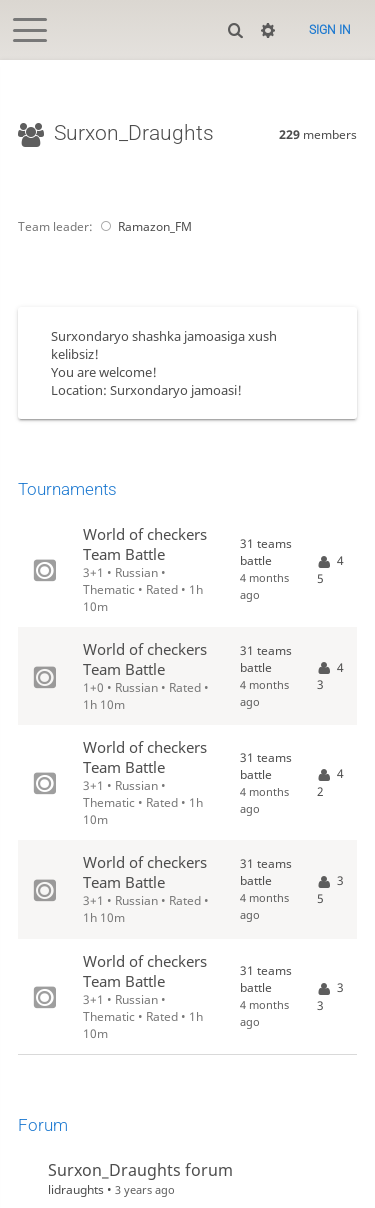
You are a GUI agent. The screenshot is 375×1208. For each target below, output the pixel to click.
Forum (43, 1125)
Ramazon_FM (144, 226)
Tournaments (67, 489)
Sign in (330, 30)
